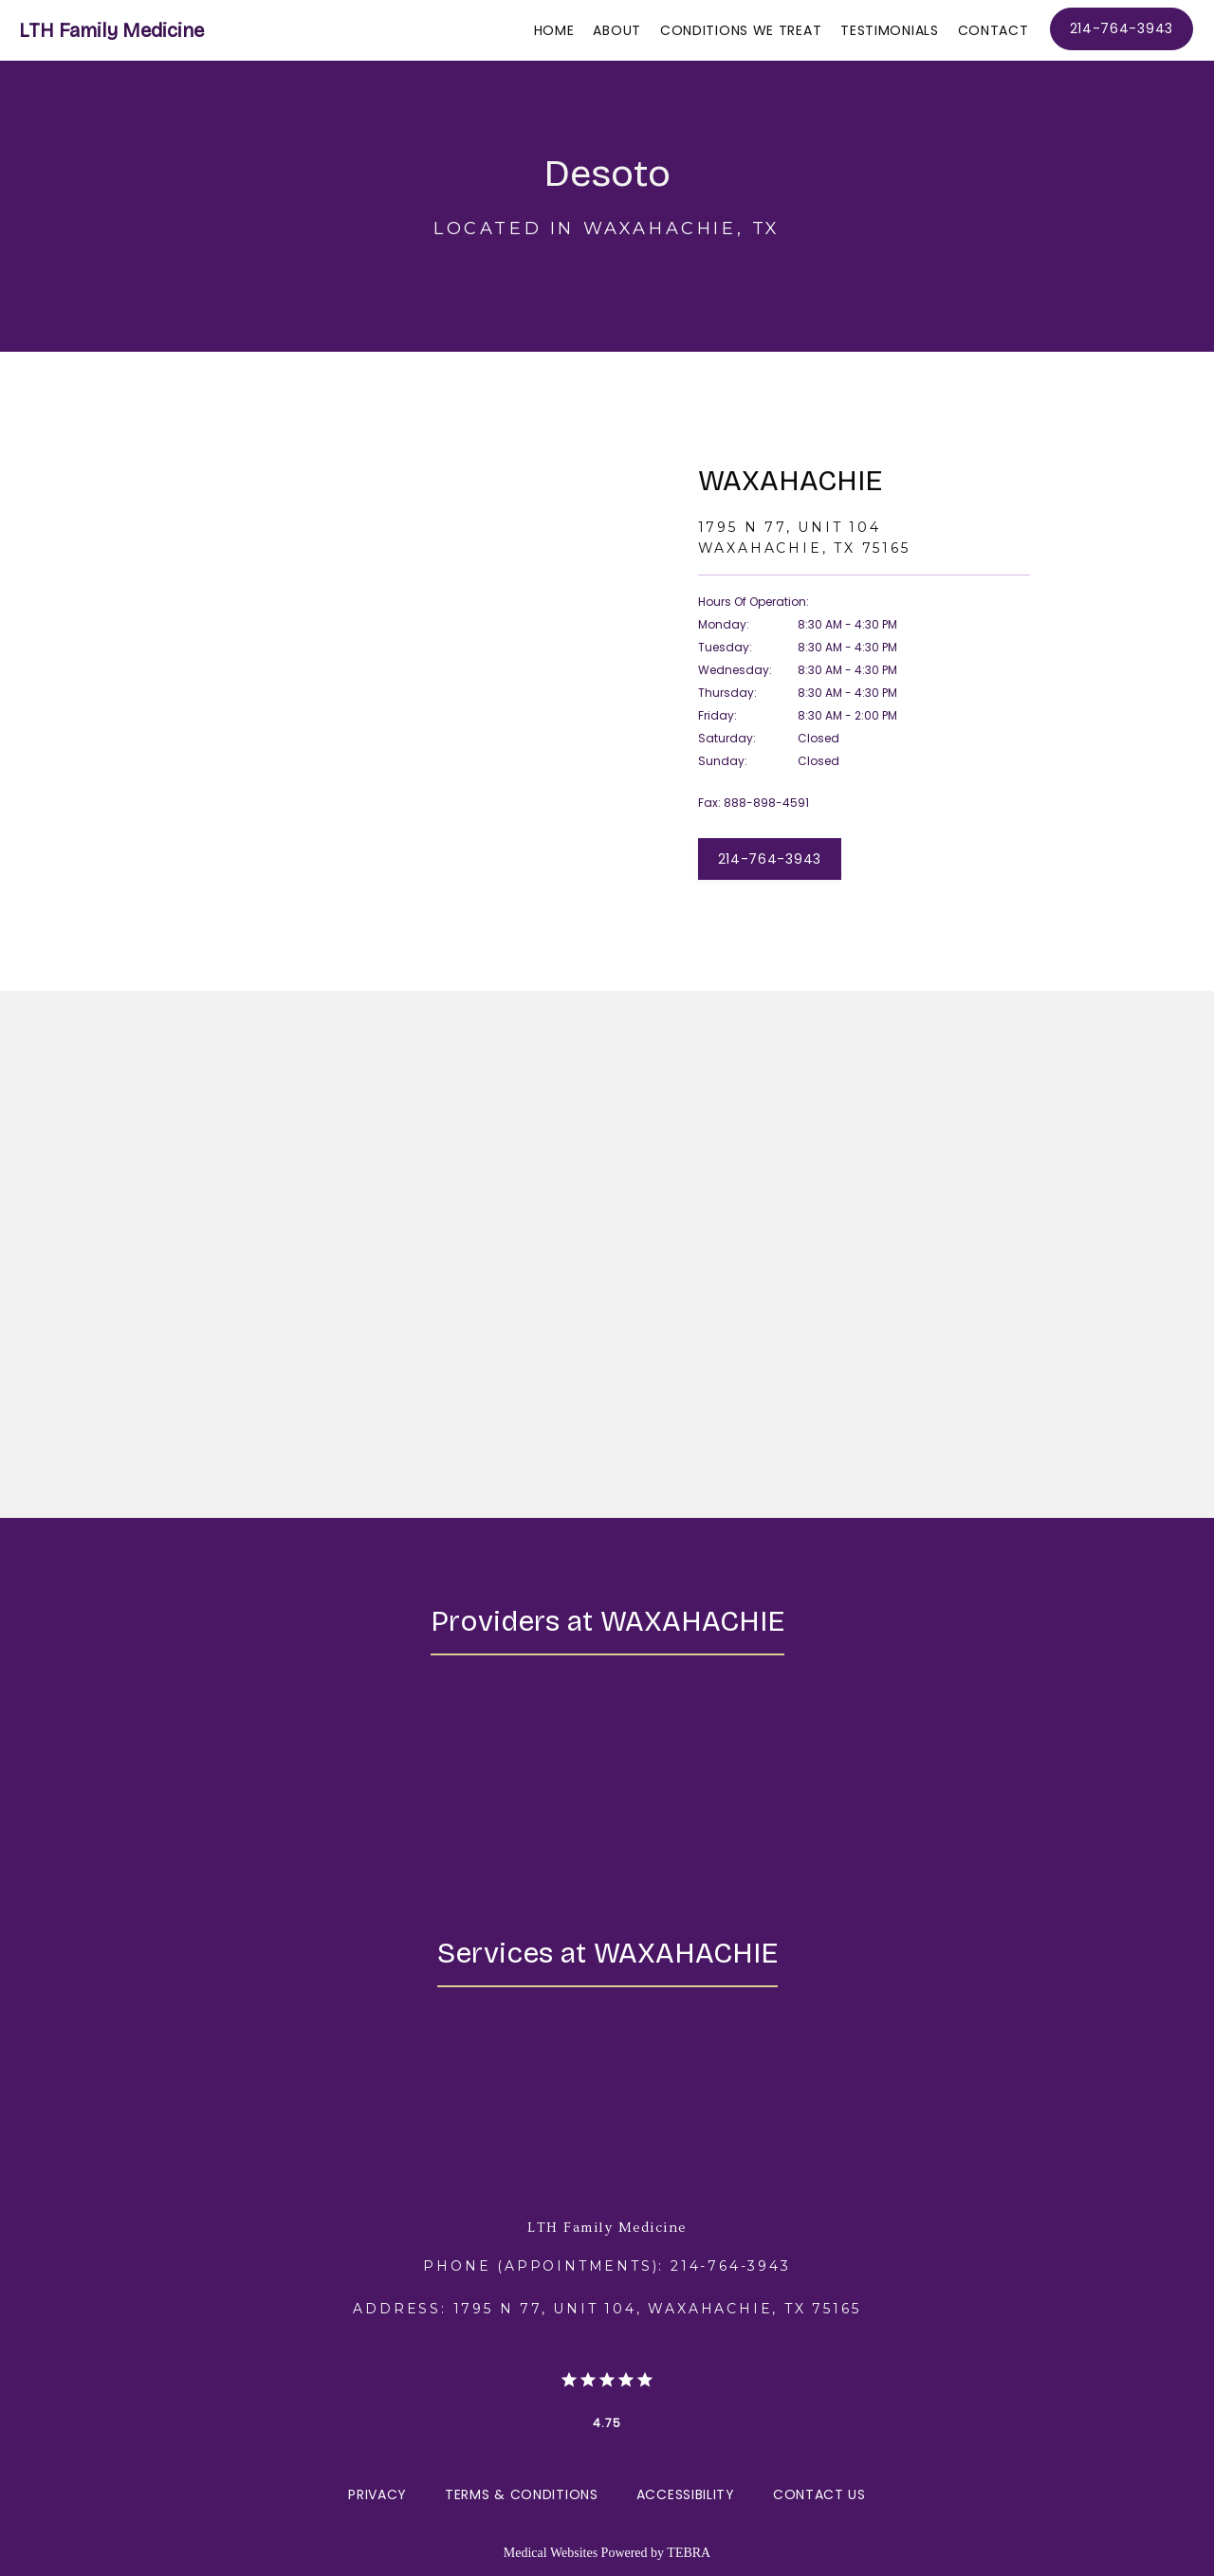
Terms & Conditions (521, 2494)
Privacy (377, 2494)
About (617, 30)
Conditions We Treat (740, 30)
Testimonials (889, 30)
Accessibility (685, 2494)
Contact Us (819, 2494)
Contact (993, 30)
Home (554, 30)
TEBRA (688, 2553)
